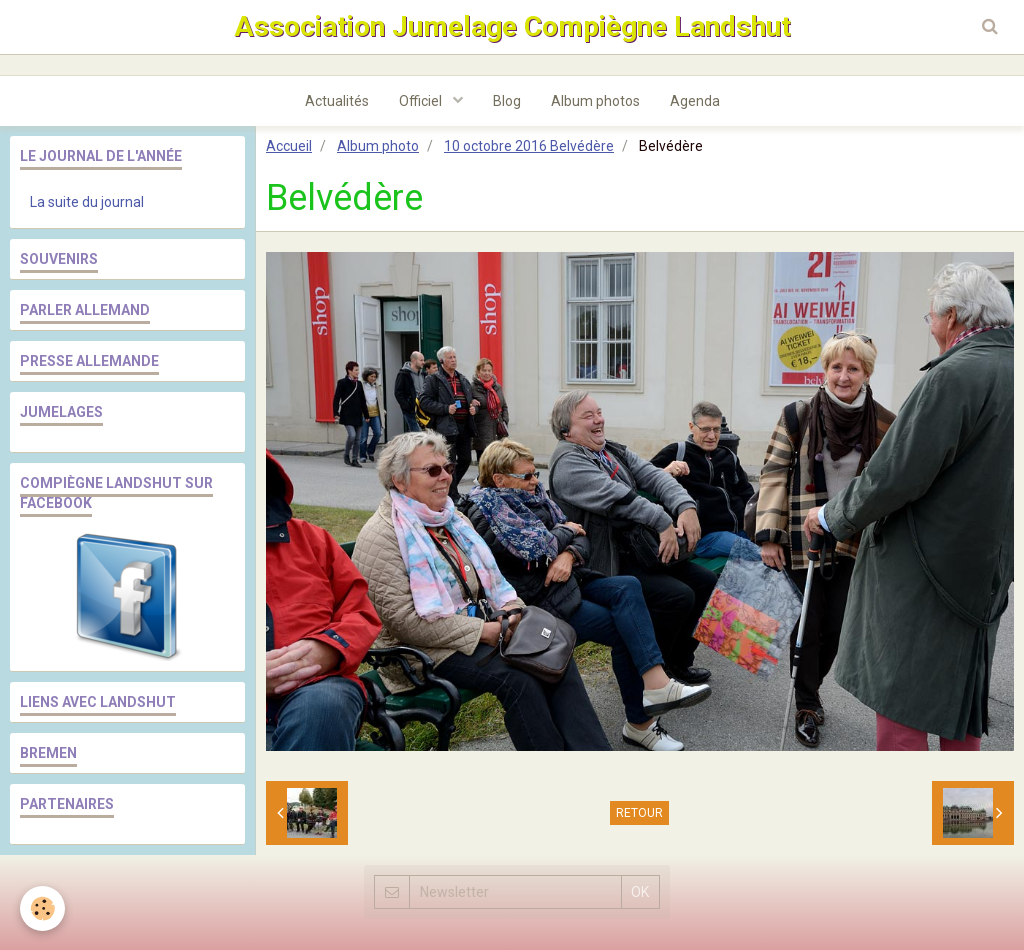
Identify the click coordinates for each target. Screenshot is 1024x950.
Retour (639, 813)
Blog (507, 101)
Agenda (695, 101)
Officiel (422, 101)
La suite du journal (87, 202)
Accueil (289, 146)
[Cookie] (42, 908)
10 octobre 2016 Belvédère (529, 146)
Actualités (337, 101)
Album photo (378, 146)
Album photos (595, 101)
